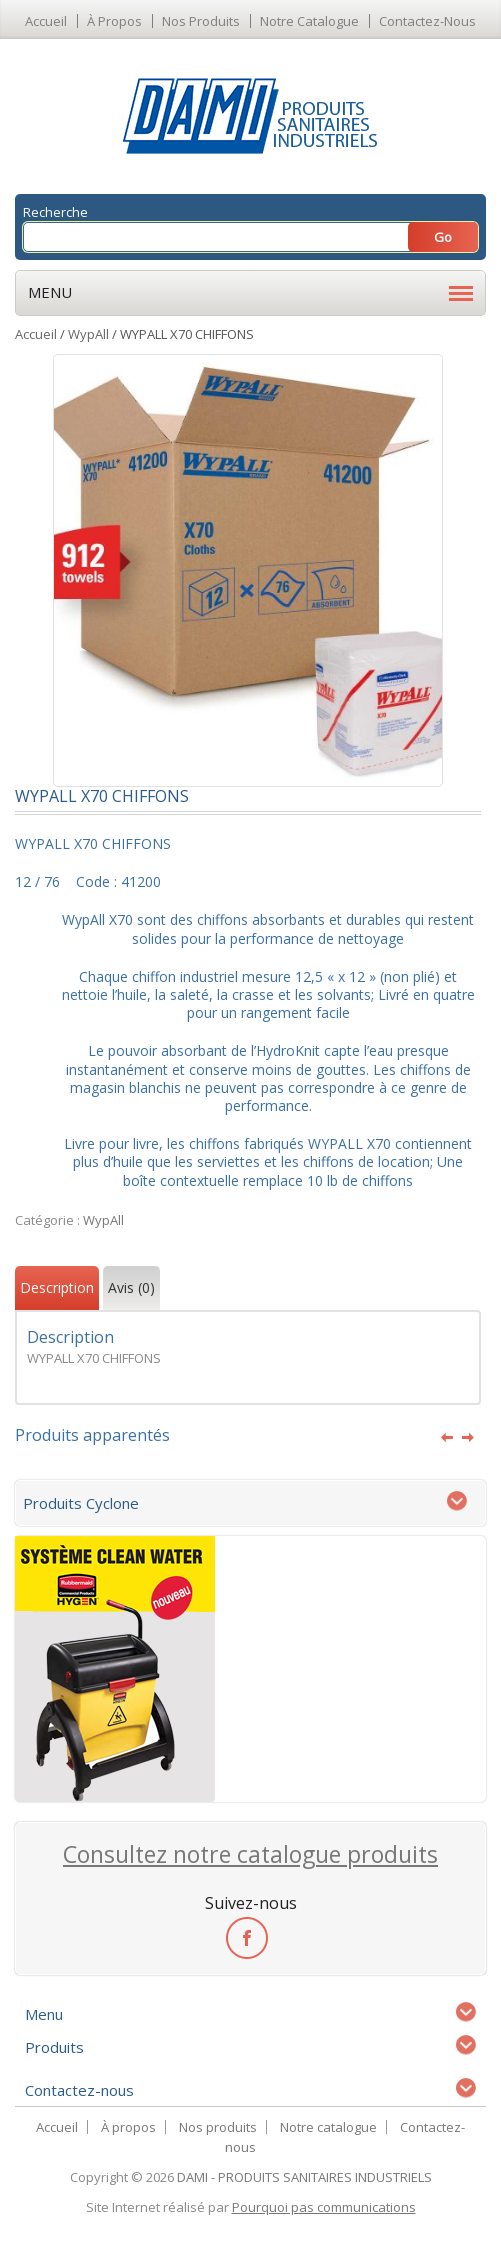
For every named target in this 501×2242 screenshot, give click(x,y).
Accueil (46, 21)
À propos (114, 21)
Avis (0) (131, 1287)
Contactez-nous (427, 21)
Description (57, 1287)
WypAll (88, 334)
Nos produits (201, 21)
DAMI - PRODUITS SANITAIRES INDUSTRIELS (304, 2177)
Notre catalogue (309, 21)
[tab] (57, 1290)
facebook (246, 1936)
